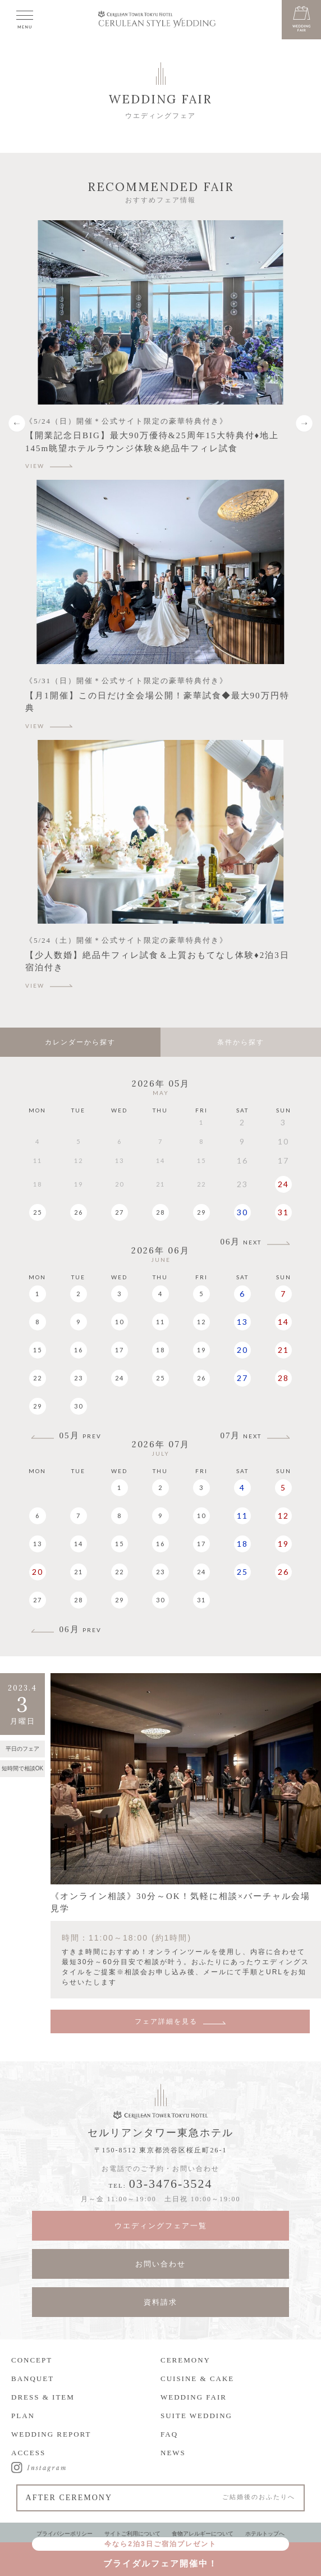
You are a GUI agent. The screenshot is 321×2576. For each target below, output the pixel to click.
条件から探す (240, 1042)
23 (78, 1378)
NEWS (173, 2452)
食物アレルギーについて (202, 2533)
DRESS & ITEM (43, 2397)
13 (242, 1321)
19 (201, 1349)
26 (78, 1212)
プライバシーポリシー (64, 2533)
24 (283, 1184)
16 (78, 1349)
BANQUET (32, 2378)
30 (242, 1212)
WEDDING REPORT (51, 2434)
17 (119, 1349)
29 (201, 1212)
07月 (241, 1436)
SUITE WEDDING (196, 2415)
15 (37, 1349)
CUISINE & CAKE (197, 2378)
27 (119, 1212)
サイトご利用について (132, 2533)
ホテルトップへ (265, 2533)
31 (283, 1212)
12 (201, 1321)
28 (160, 1212)
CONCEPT (31, 2360)
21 (283, 1350)
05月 (80, 1436)
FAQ (169, 2434)
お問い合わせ (160, 2264)
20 (242, 1350)
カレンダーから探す (80, 1042)
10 (119, 1321)
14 (283, 1321)
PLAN (23, 2415)
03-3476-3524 (171, 2184)
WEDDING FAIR (193, 2397)
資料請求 (160, 2302)
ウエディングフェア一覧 (160, 2225)
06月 (241, 1242)
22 (37, 1378)
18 (160, 1349)
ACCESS (28, 2452)
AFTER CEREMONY (161, 2497)
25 (37, 1212)
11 (160, 1321)
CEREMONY (185, 2360)
